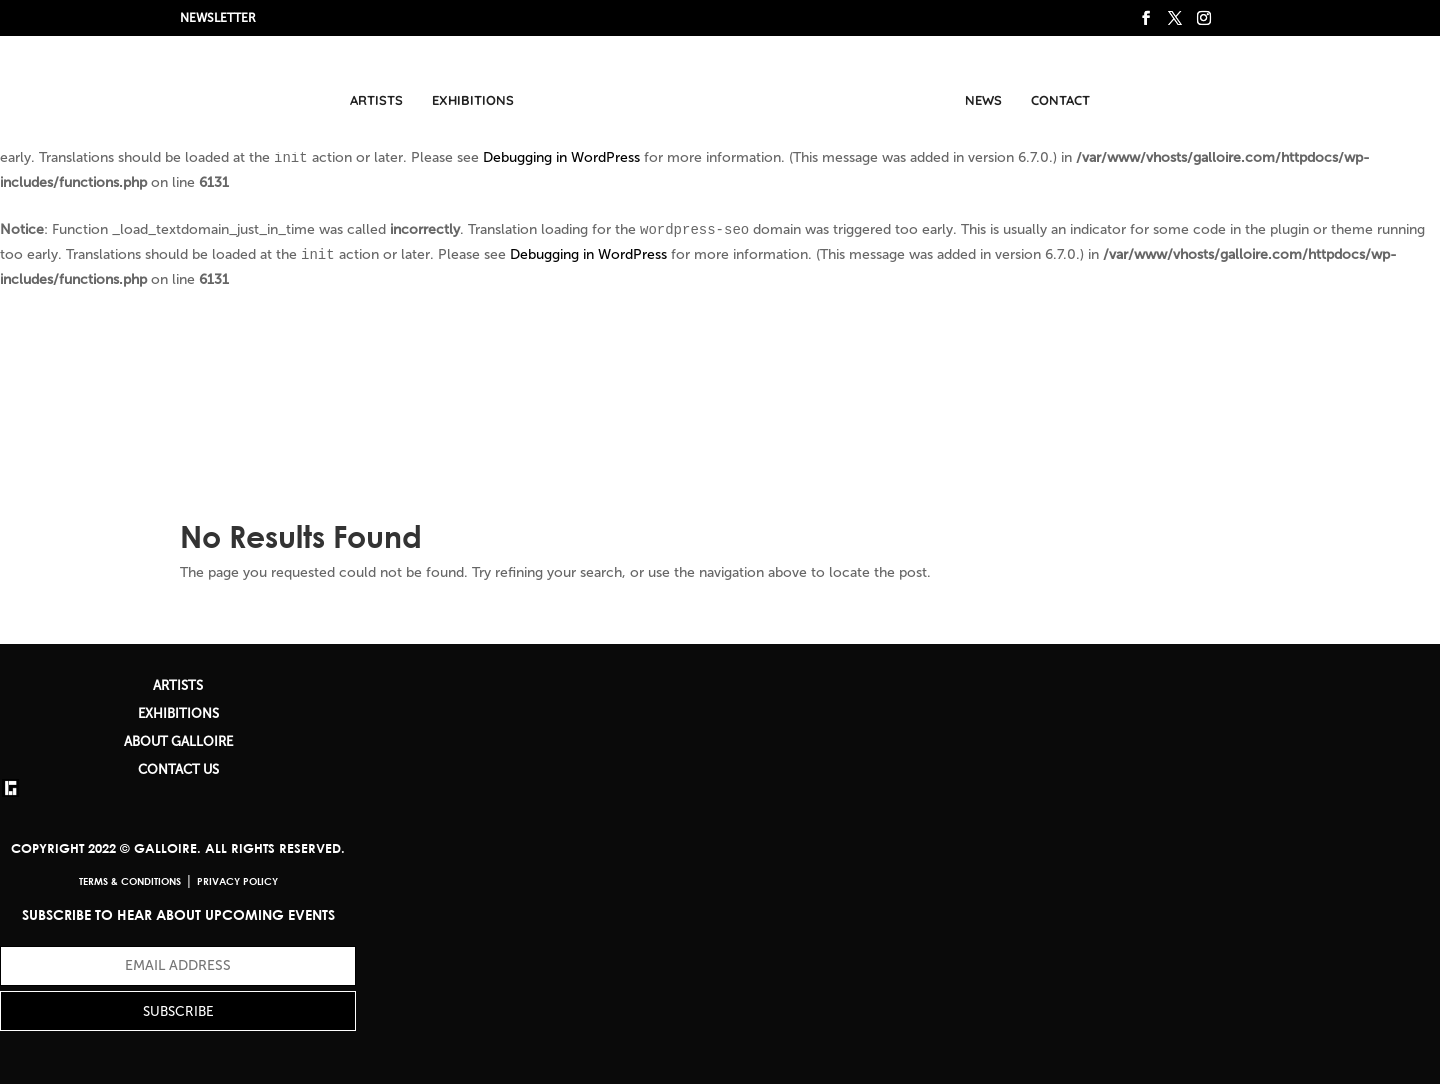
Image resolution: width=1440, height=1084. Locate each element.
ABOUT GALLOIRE (178, 741)
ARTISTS (178, 685)
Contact (1060, 100)
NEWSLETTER (218, 18)
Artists (376, 100)
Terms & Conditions (130, 881)
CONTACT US (178, 769)
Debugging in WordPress (561, 157)
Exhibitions (473, 100)
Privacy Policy (237, 881)
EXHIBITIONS (178, 713)
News (983, 100)
